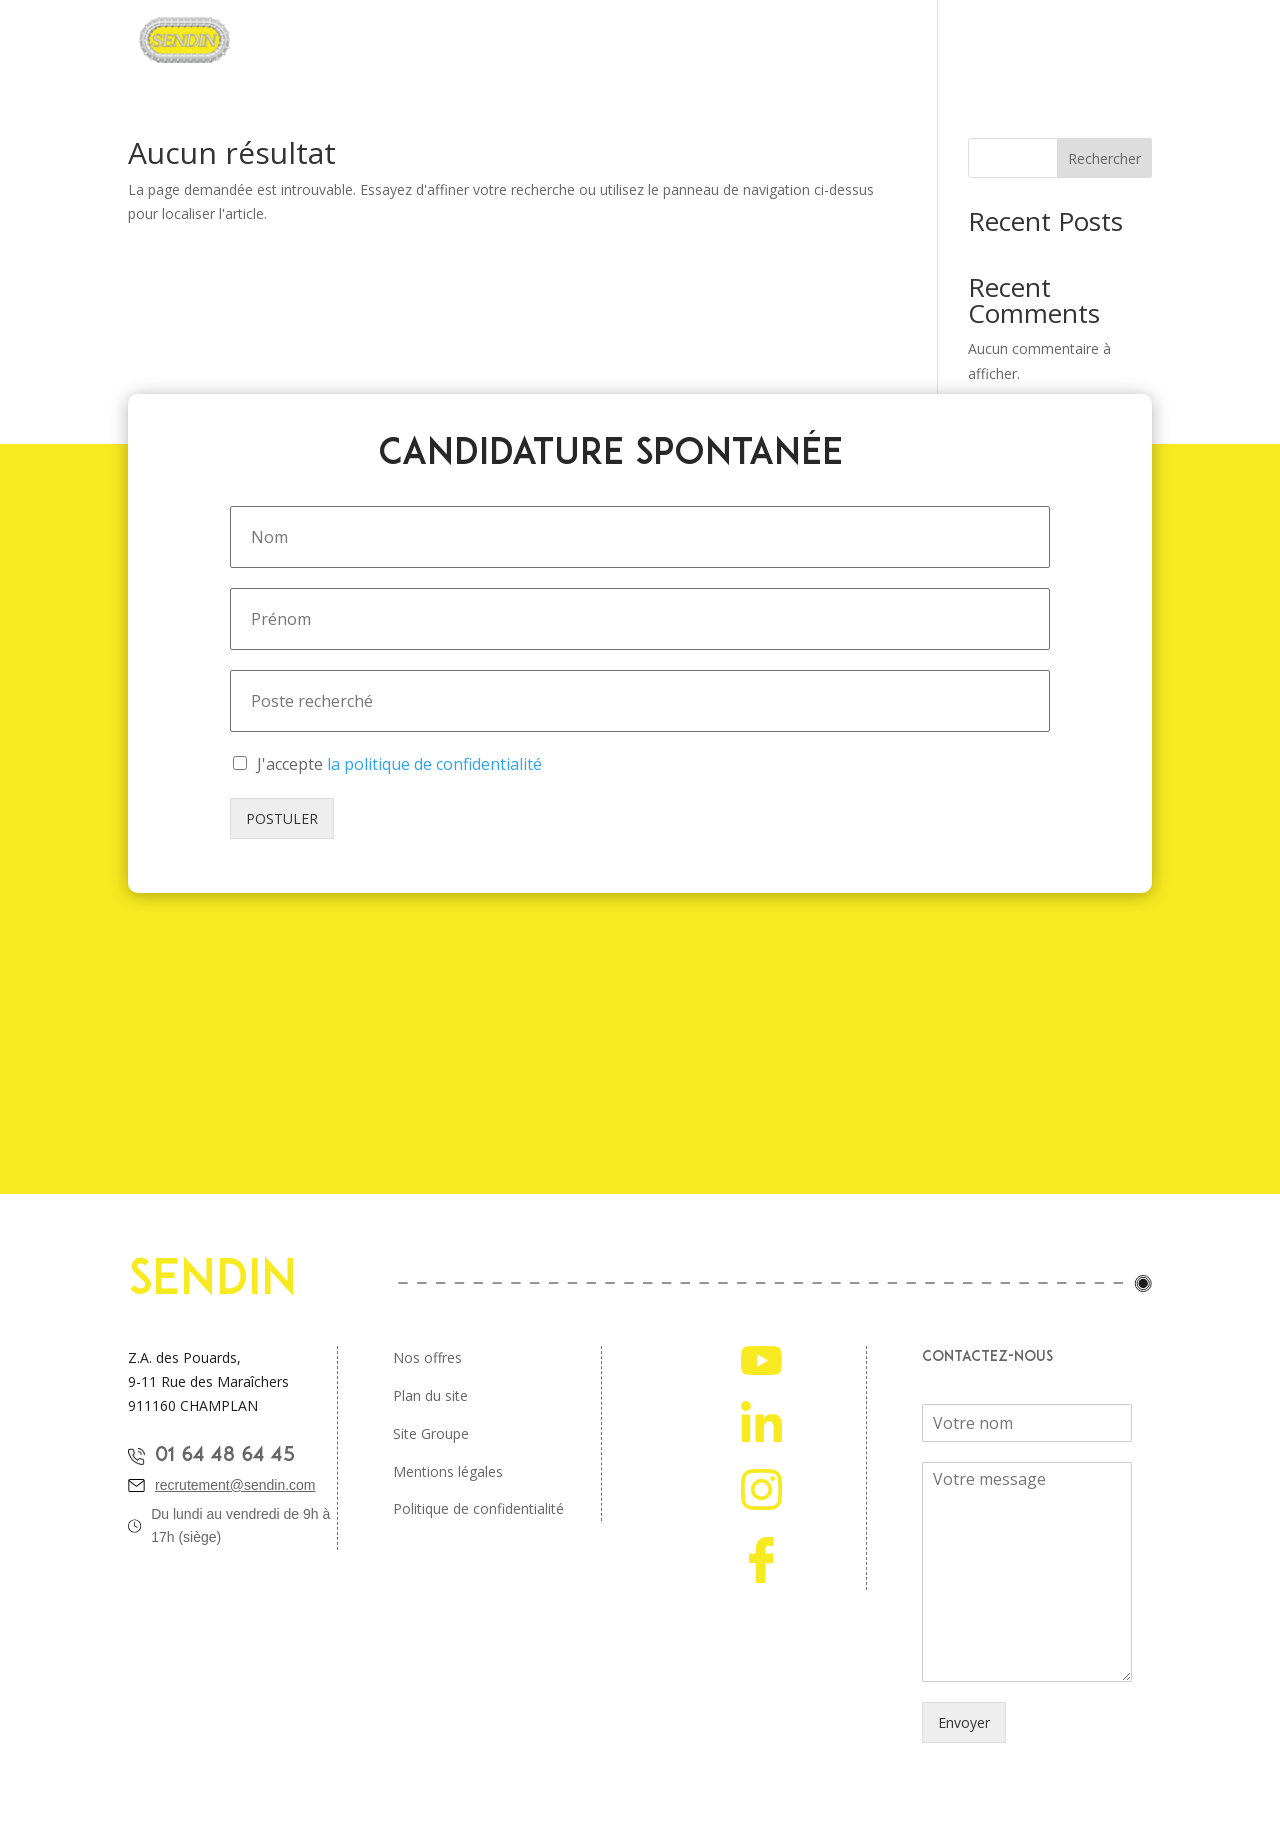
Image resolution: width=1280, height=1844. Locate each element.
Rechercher (1104, 158)
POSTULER (282, 818)
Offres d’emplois (664, 41)
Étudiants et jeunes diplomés (849, 41)
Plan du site (430, 1395)
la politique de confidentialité (434, 764)
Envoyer (964, 1722)
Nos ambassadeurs (1045, 41)
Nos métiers (539, 41)
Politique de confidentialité (478, 1508)
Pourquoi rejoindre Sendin (380, 41)
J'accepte (399, 764)
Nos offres (427, 1357)
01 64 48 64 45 (225, 1456)
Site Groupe (431, 1433)
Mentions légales (448, 1471)
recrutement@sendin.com (235, 1485)
